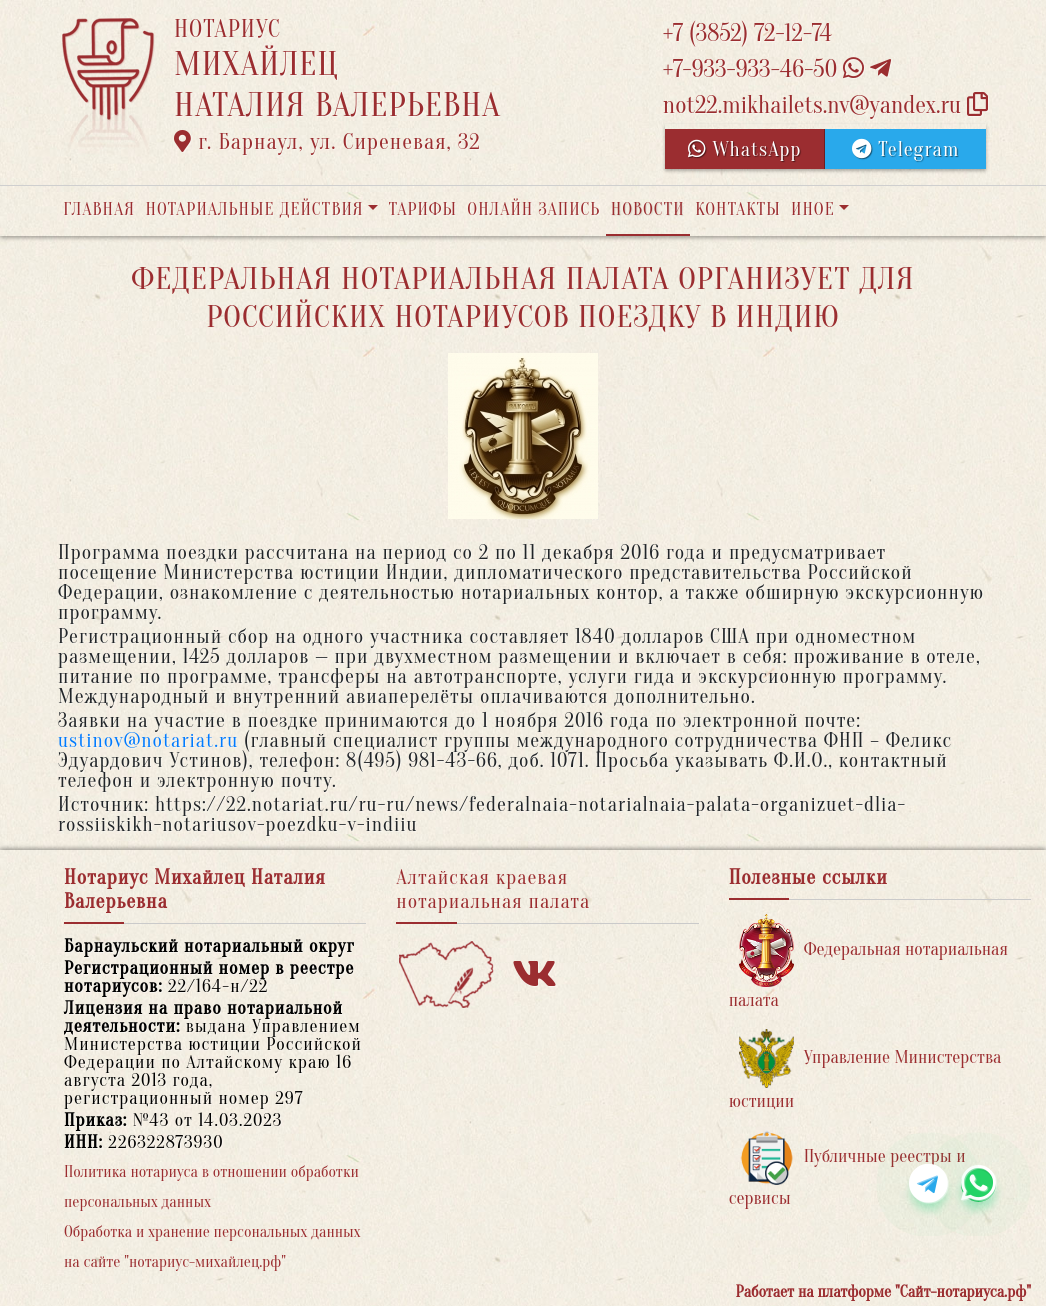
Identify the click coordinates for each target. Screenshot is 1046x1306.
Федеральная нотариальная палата (868, 962)
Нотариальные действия (254, 209)
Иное (813, 209)
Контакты (737, 209)
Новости (648, 209)
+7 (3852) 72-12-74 (747, 33)
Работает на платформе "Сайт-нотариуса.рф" (883, 1292)
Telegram (905, 149)
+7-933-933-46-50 (777, 69)
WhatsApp (745, 149)
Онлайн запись (533, 209)
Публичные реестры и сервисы (847, 1169)
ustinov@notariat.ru (148, 740)
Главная (99, 209)
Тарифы (423, 209)
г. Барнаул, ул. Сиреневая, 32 (327, 142)
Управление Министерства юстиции (865, 1070)
